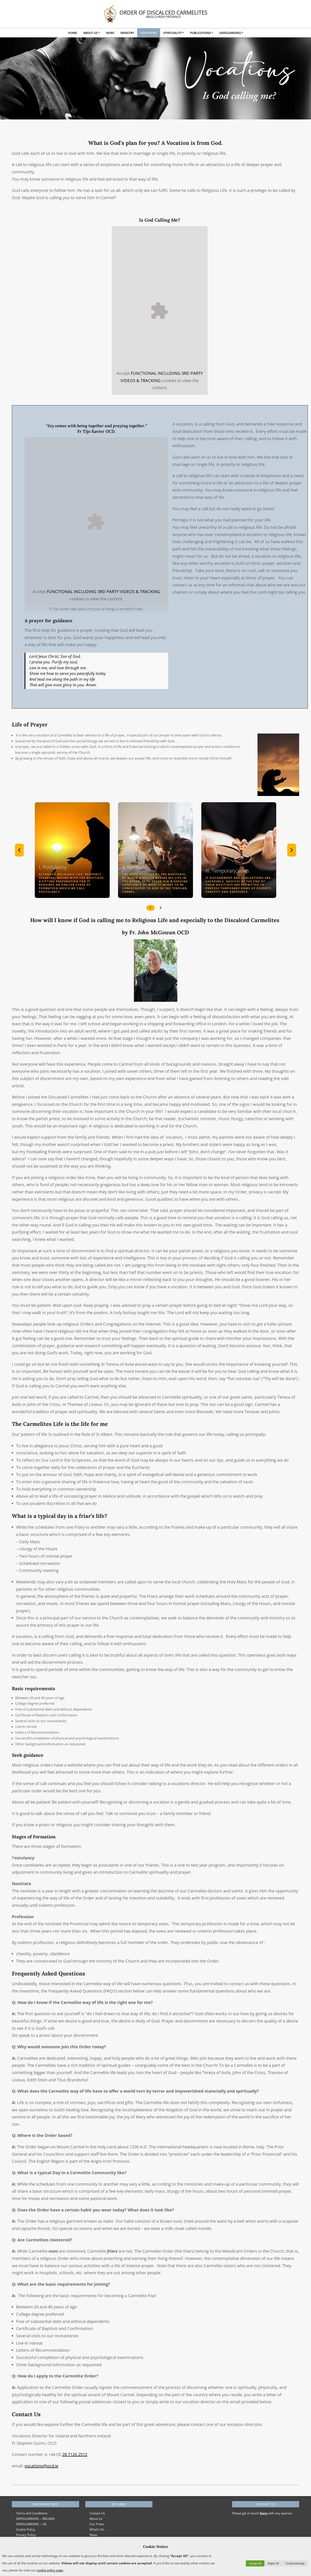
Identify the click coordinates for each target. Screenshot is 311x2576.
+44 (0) (55, 2454)
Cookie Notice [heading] (155, 2546)
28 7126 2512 (74, 2454)
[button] (19, 850)
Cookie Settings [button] (295, 2563)
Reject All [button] (273, 2563)
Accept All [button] (255, 2563)
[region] (155, 854)
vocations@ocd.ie (41, 2466)
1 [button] (150, 907)
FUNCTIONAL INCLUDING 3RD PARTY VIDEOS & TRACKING (103, 591)
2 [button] (160, 907)
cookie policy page (50, 2570)
